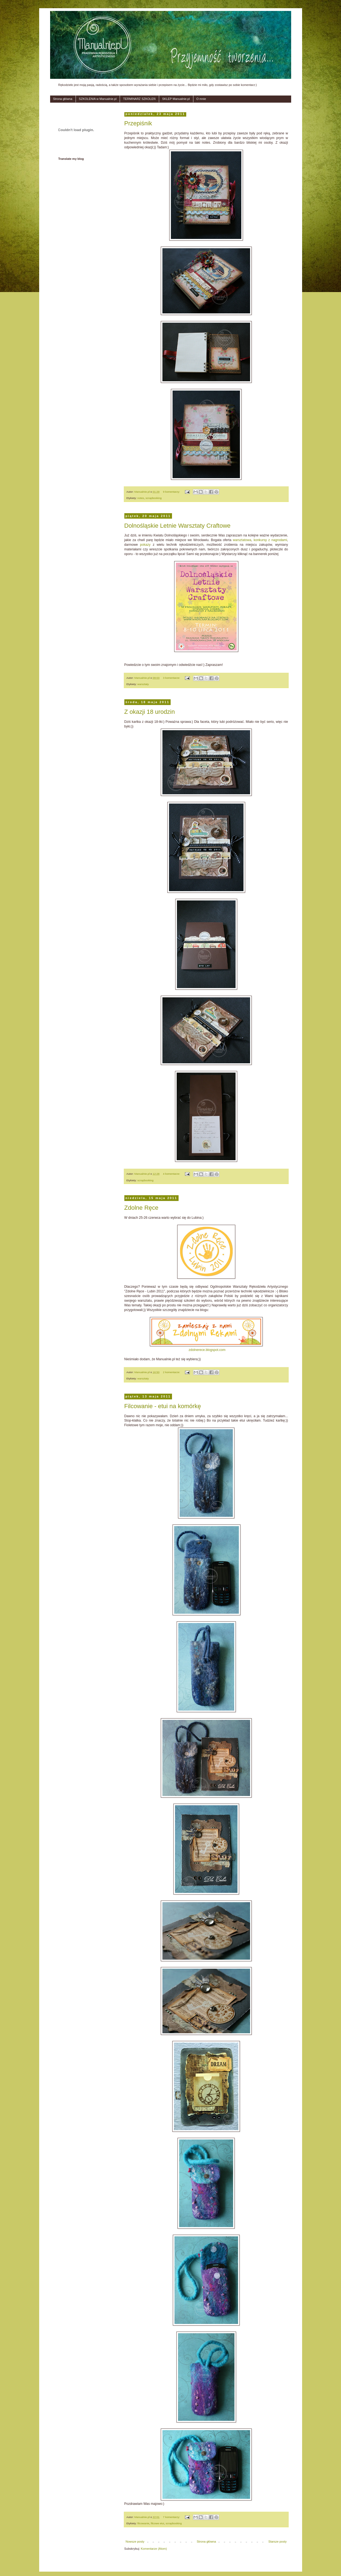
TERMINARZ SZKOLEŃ (139, 98)
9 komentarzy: (172, 491)
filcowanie (143, 2527)
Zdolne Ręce (141, 1212)
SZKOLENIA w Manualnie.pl (98, 98)
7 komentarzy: (172, 2521)
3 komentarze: (172, 677)
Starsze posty (277, 2546)
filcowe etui (157, 2527)
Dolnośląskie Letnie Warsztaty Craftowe (177, 525)
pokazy (145, 545)
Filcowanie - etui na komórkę (162, 1410)
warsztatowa (242, 540)
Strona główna (62, 98)
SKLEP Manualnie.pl (176, 98)
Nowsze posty (135, 2546)
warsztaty (143, 684)
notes (140, 497)
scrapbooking (153, 497)
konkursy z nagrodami (270, 540)
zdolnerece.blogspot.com (207, 1354)
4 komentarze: (172, 1173)
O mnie (201, 98)
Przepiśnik (138, 123)
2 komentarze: (172, 1376)
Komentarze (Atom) (154, 2553)
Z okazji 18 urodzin (149, 711)
